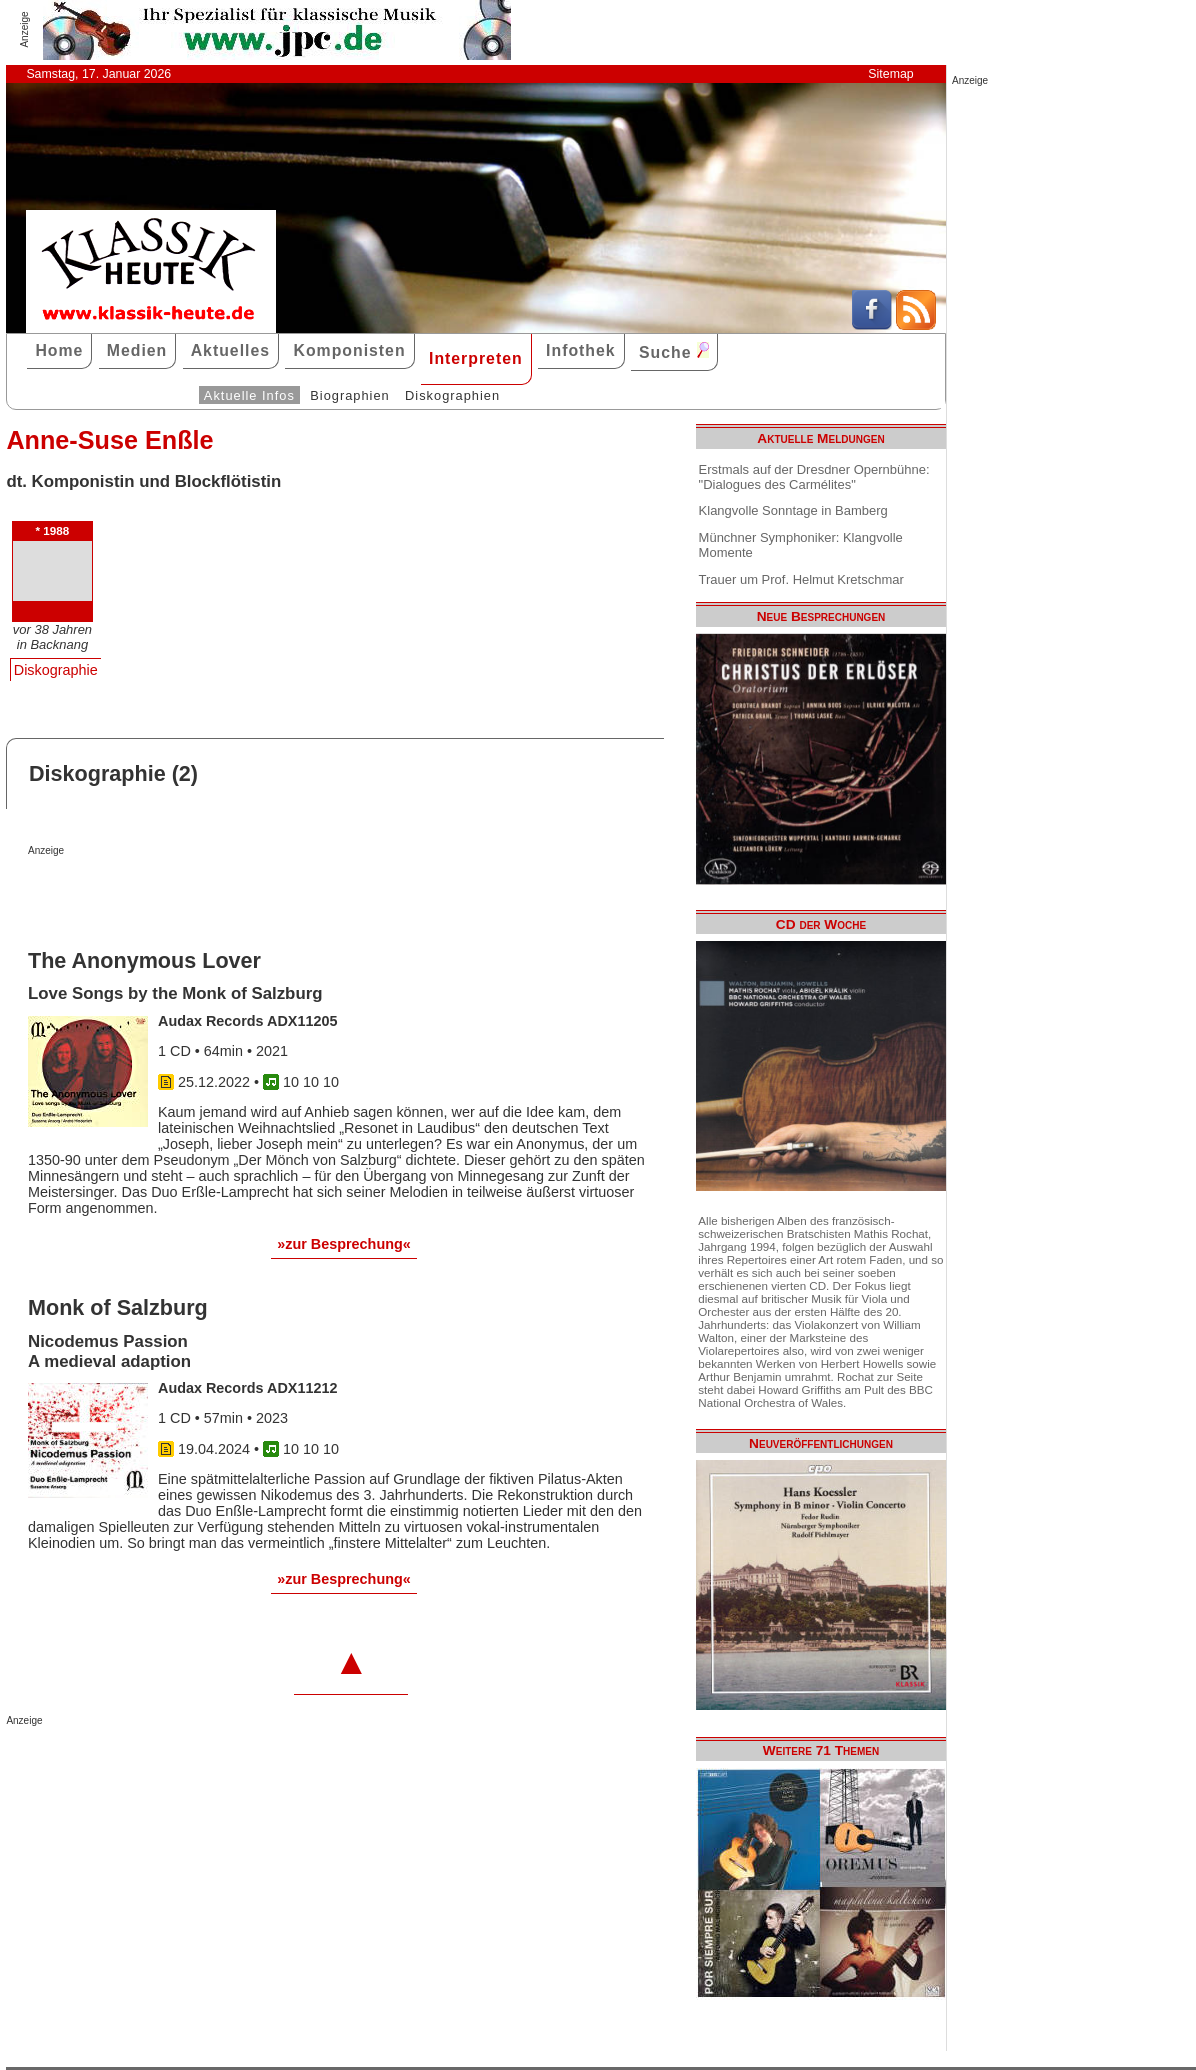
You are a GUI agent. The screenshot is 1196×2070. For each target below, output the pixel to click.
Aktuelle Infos (249, 395)
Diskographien (452, 395)
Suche (674, 351)
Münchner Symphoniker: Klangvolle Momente (801, 545)
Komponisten (349, 350)
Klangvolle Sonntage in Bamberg (793, 510)
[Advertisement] (262, 896)
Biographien (349, 395)
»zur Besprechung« (344, 1244)
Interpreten (476, 358)
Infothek (581, 350)
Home (59, 350)
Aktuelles (230, 350)
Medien (137, 350)
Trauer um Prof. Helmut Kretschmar (801, 579)
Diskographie (56, 670)
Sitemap (890, 74)
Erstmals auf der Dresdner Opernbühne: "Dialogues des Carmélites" (814, 477)
